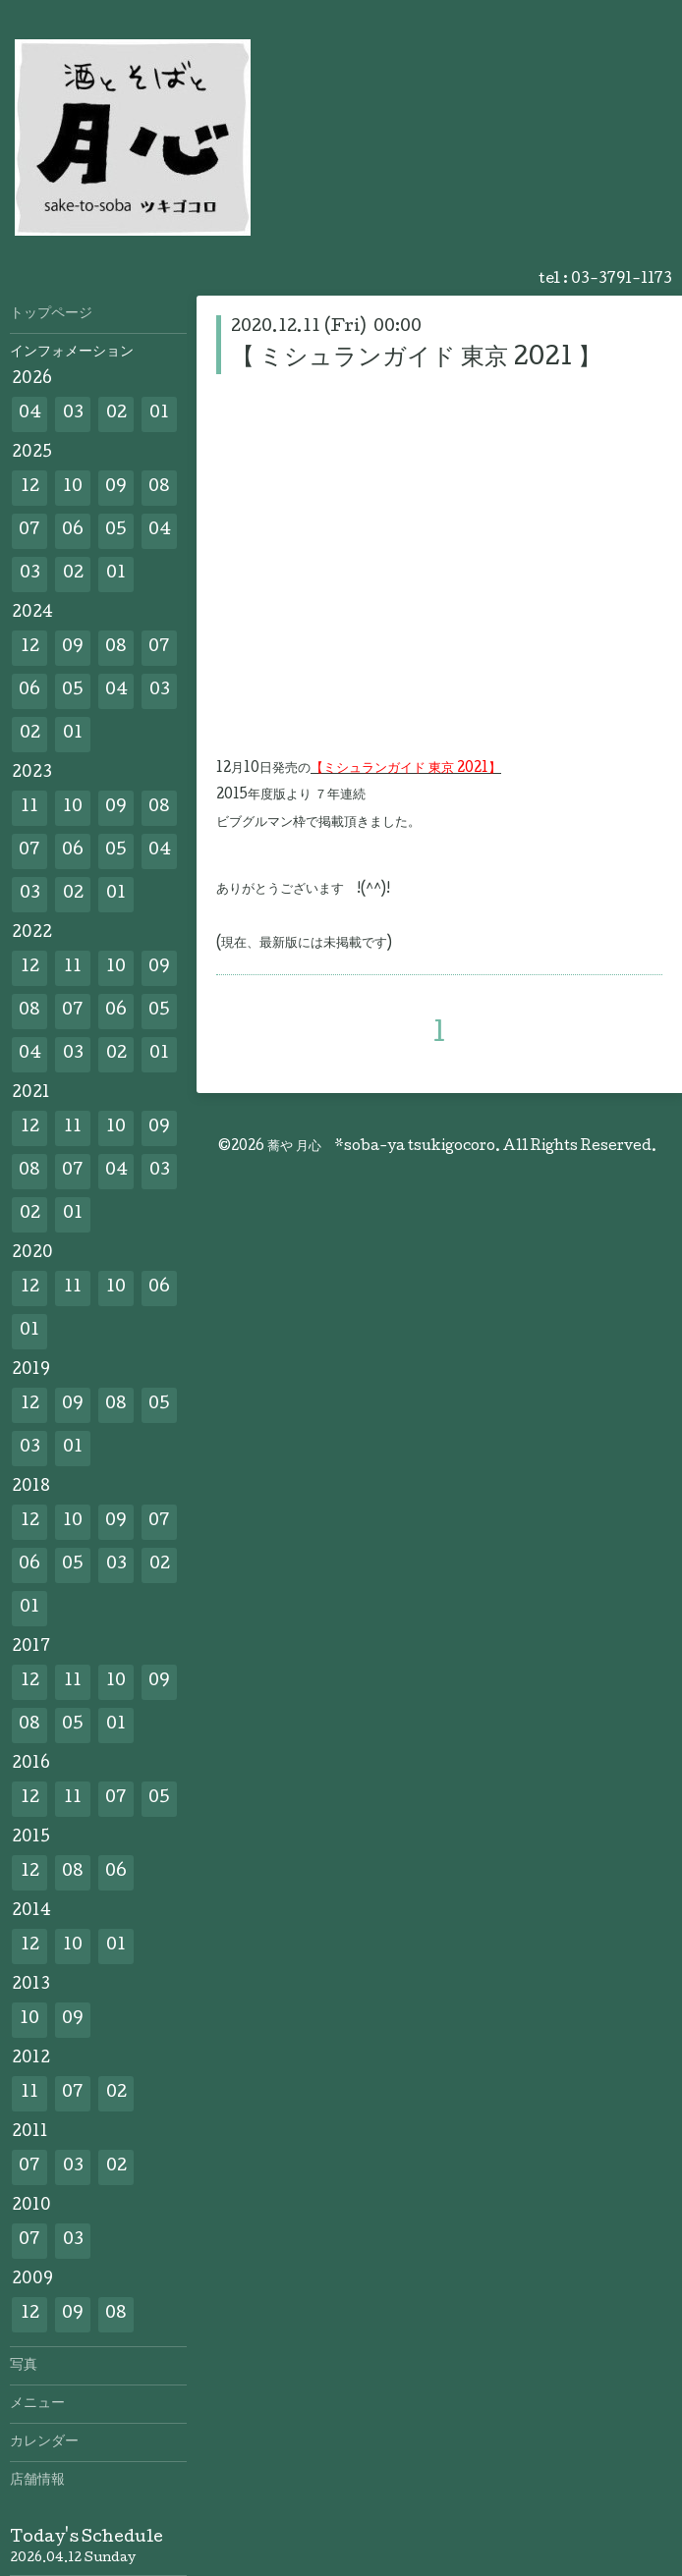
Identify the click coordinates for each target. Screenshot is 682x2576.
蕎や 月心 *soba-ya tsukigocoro (381, 1147)
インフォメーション (72, 352)
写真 (23, 2366)
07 (29, 530)
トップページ (51, 314)
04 (30, 414)
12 (30, 487)
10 (73, 487)
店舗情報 (37, 2481)
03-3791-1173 (621, 280)
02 (116, 414)
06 (73, 530)
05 (116, 530)
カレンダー (44, 2442)
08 (159, 487)
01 (159, 414)
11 (29, 807)
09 (116, 487)
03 (73, 414)
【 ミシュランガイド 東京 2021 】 (416, 359)
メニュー (37, 2404)
